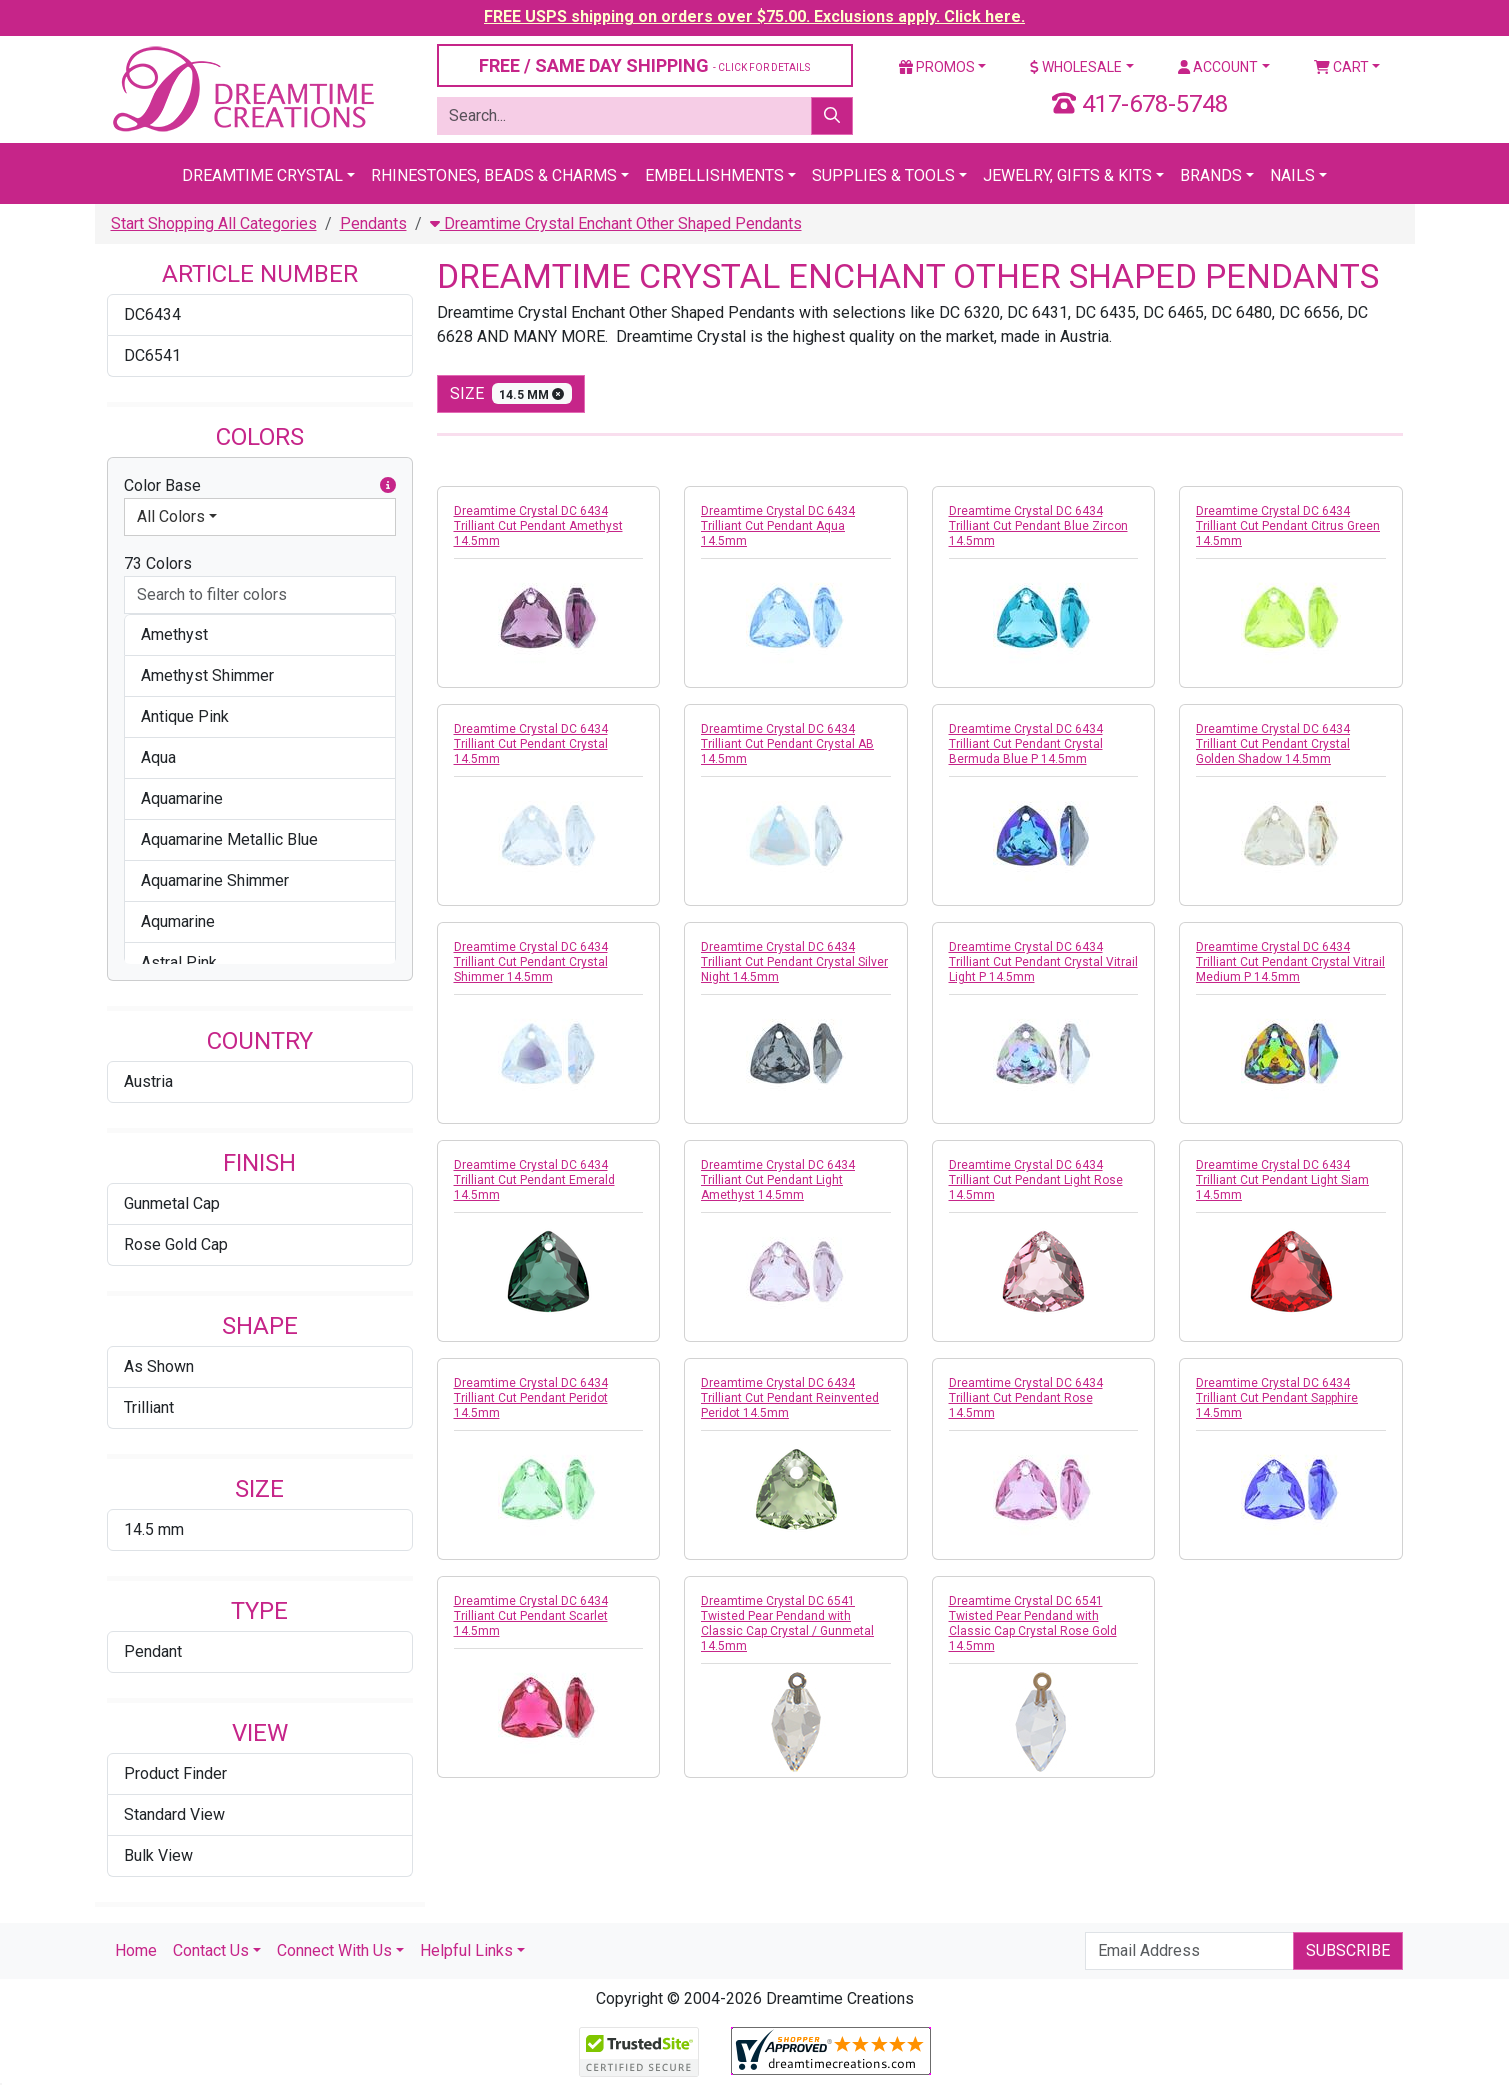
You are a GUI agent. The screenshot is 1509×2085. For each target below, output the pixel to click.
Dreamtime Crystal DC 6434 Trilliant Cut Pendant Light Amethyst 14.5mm (778, 1180)
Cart (1341, 67)
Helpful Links (466, 1950)
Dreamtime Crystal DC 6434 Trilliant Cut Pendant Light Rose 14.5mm (1036, 1180)
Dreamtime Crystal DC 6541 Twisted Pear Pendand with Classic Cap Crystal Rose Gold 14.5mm (1033, 1623)
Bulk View (158, 1855)
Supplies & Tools (883, 175)
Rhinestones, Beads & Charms (494, 175)
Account (1218, 67)
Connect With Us (334, 1950)
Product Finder (175, 1773)
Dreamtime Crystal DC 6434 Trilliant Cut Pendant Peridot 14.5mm (531, 1398)
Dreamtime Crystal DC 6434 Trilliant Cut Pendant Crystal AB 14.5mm (787, 744)
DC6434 (152, 314)
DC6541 (152, 355)
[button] (388, 486)
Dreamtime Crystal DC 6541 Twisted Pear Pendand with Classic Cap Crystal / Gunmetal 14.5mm (787, 1623)
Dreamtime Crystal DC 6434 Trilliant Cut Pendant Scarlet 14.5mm (531, 1616)
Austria (148, 1081)
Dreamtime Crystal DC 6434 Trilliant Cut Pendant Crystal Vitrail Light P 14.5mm (1043, 962)
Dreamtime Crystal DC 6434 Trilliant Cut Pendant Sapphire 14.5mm (1277, 1398)
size (511, 393)
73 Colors (158, 563)
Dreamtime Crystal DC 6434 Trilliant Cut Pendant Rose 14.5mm (1026, 1398)
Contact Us (211, 1950)
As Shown (159, 1366)
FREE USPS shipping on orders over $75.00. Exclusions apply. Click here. (754, 16)
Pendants (373, 223)
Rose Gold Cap (176, 1244)
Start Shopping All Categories (214, 223)
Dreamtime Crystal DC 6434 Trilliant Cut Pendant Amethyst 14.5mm (538, 526)
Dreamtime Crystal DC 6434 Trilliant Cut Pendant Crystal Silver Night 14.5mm (794, 962)
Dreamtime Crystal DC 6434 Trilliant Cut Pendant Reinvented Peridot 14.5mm (790, 1398)
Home (136, 1950)
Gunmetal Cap (172, 1203)
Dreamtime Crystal (262, 175)
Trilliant (149, 1407)
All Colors (171, 516)
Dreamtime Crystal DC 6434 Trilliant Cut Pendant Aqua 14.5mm (778, 526)
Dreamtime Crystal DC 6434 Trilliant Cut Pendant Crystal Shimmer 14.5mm (531, 962)
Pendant (153, 1651)
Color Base (260, 486)
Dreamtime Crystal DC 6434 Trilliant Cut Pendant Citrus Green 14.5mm (1288, 526)
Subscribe (1348, 1950)
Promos (937, 67)
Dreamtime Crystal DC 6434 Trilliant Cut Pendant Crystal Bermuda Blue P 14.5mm (1026, 744)
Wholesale (1076, 67)
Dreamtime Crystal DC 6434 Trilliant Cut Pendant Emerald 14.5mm (534, 1180)
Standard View (174, 1814)
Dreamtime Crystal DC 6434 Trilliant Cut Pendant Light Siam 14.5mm (1282, 1180)
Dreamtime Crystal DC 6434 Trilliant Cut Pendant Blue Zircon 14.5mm (1038, 526)
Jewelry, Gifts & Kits (1067, 175)
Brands (1211, 175)
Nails (1292, 175)
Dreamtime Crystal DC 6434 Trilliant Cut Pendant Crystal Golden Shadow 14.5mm (1273, 744)
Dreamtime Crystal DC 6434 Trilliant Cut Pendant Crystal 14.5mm (531, 744)
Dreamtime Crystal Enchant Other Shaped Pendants (616, 223)
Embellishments (714, 175)
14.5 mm (154, 1529)
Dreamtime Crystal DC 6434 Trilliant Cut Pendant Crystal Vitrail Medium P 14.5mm (1290, 962)
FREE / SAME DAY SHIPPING (644, 65)
